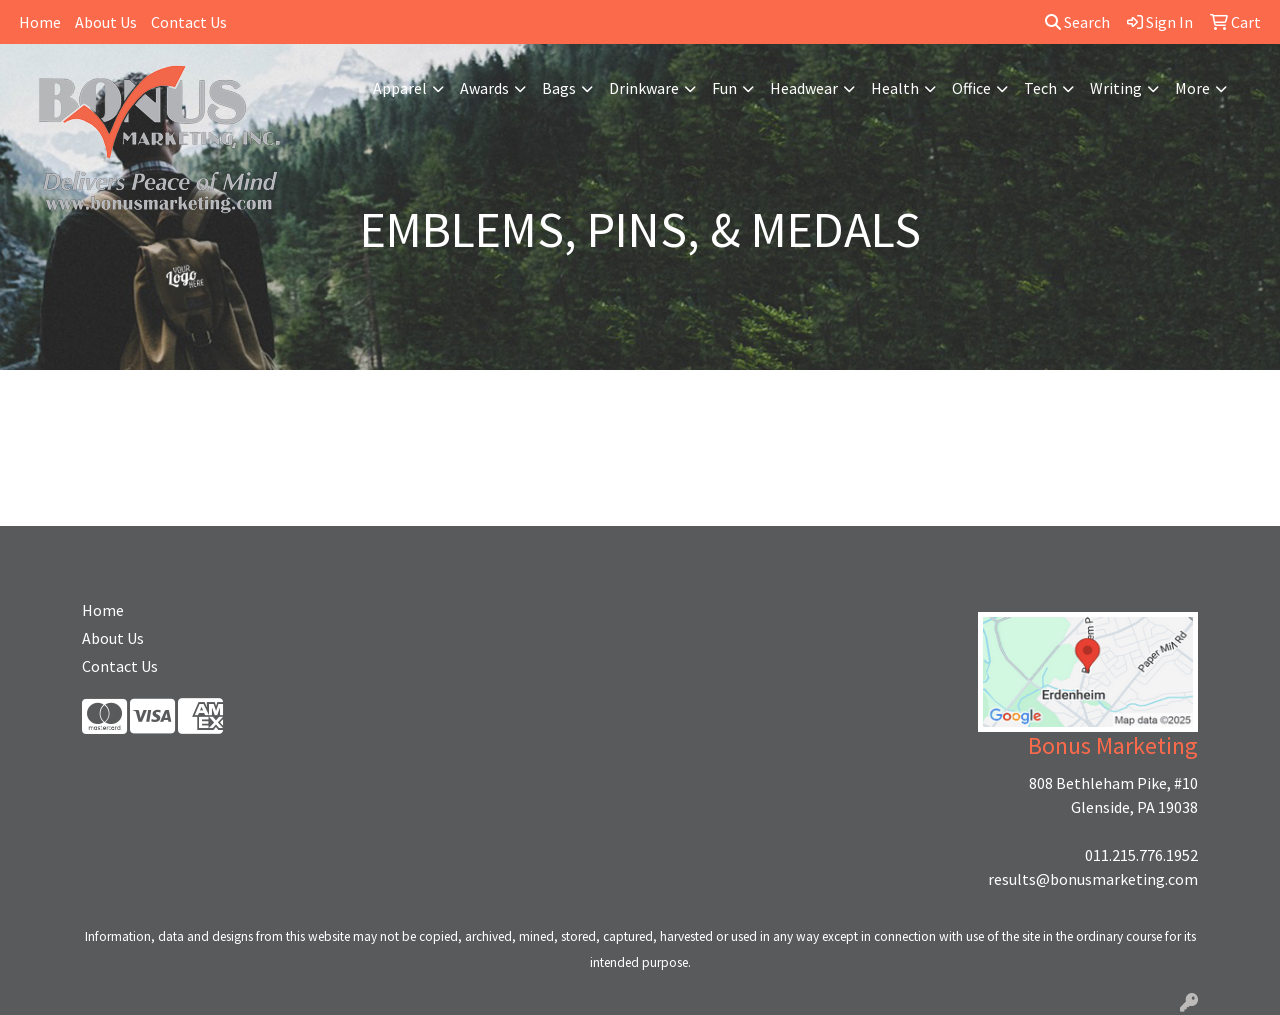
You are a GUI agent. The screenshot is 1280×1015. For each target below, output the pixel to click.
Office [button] (971, 88)
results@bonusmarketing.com (1093, 879)
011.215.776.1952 (1141, 855)
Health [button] (895, 88)
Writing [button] (1116, 88)
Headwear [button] (804, 88)
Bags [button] (559, 88)
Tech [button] (1040, 88)
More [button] (1192, 88)
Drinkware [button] (644, 88)
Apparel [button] (400, 88)
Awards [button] (484, 88)
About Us (106, 22)
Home (40, 22)
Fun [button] (724, 88)
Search (1077, 22)
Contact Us (189, 22)
